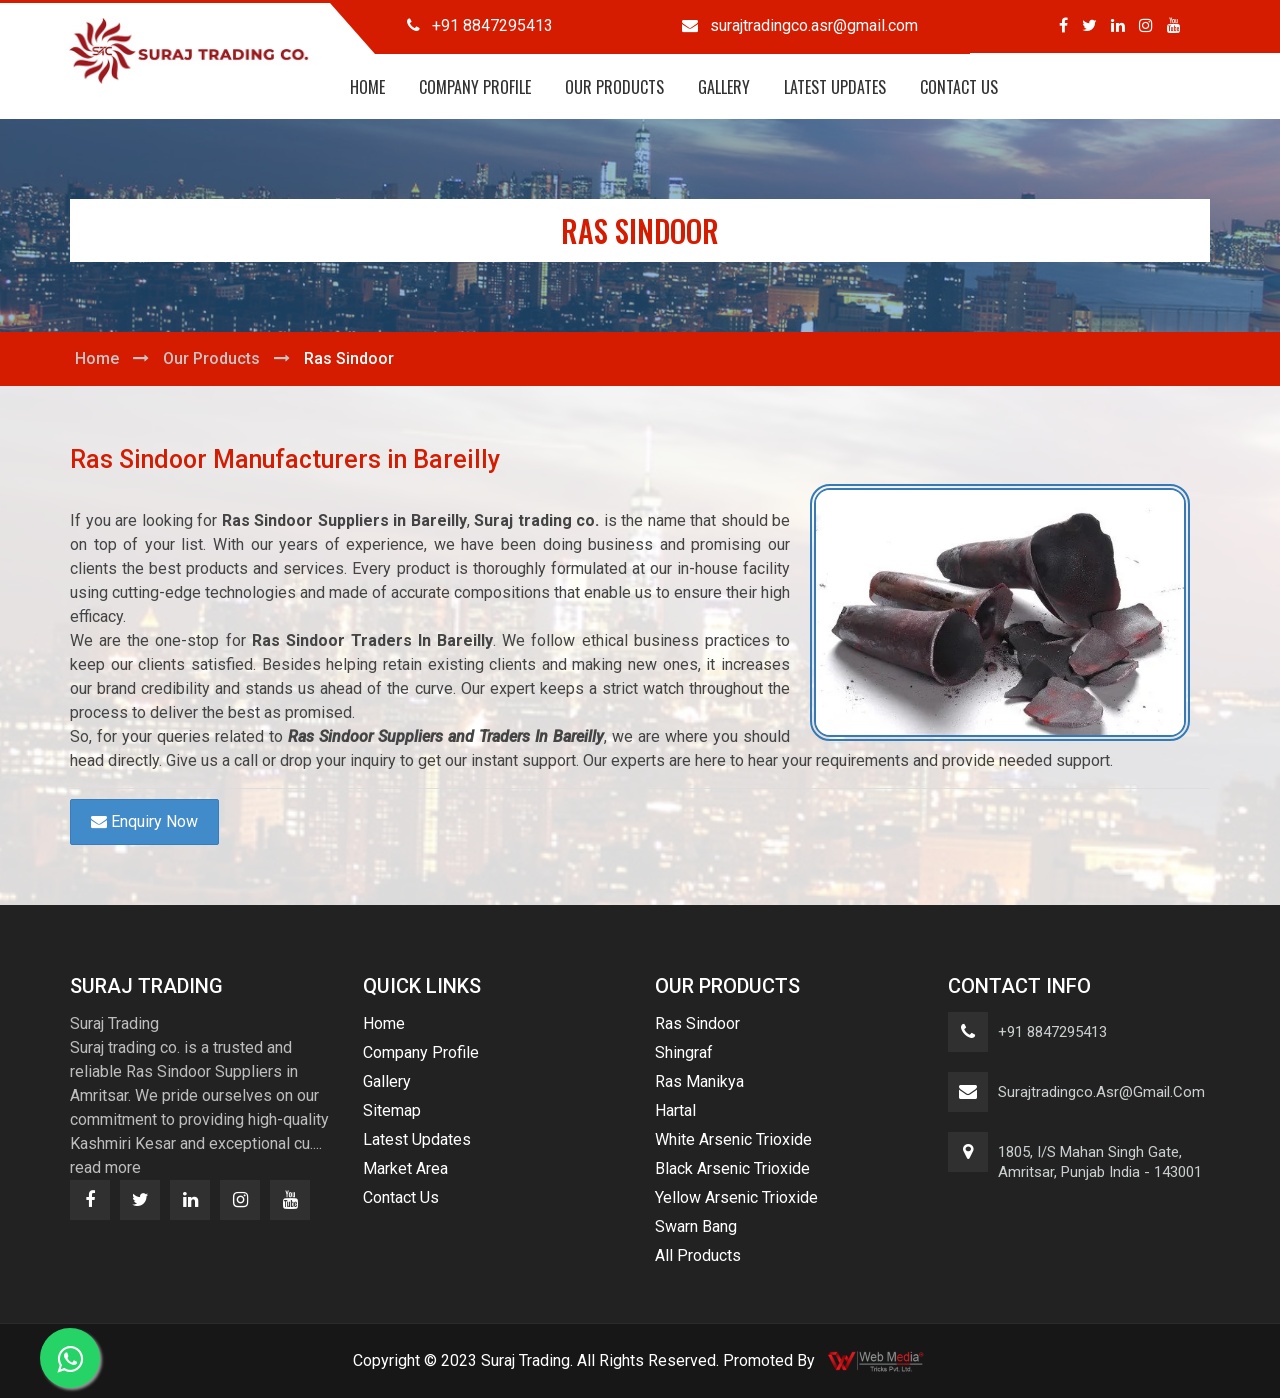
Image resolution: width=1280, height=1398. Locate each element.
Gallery (724, 87)
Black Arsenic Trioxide (732, 1168)
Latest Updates (835, 87)
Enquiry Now (144, 821)
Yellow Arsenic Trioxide (736, 1197)
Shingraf (684, 1052)
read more (105, 1167)
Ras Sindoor (697, 1023)
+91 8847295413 (1052, 1032)
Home (367, 87)
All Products (698, 1255)
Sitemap (392, 1110)
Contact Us (959, 87)
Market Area (405, 1168)
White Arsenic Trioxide (733, 1139)
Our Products (614, 87)
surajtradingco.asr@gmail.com (1101, 1092)
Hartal (675, 1110)
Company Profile (475, 87)
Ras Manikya (699, 1081)
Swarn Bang (696, 1226)
